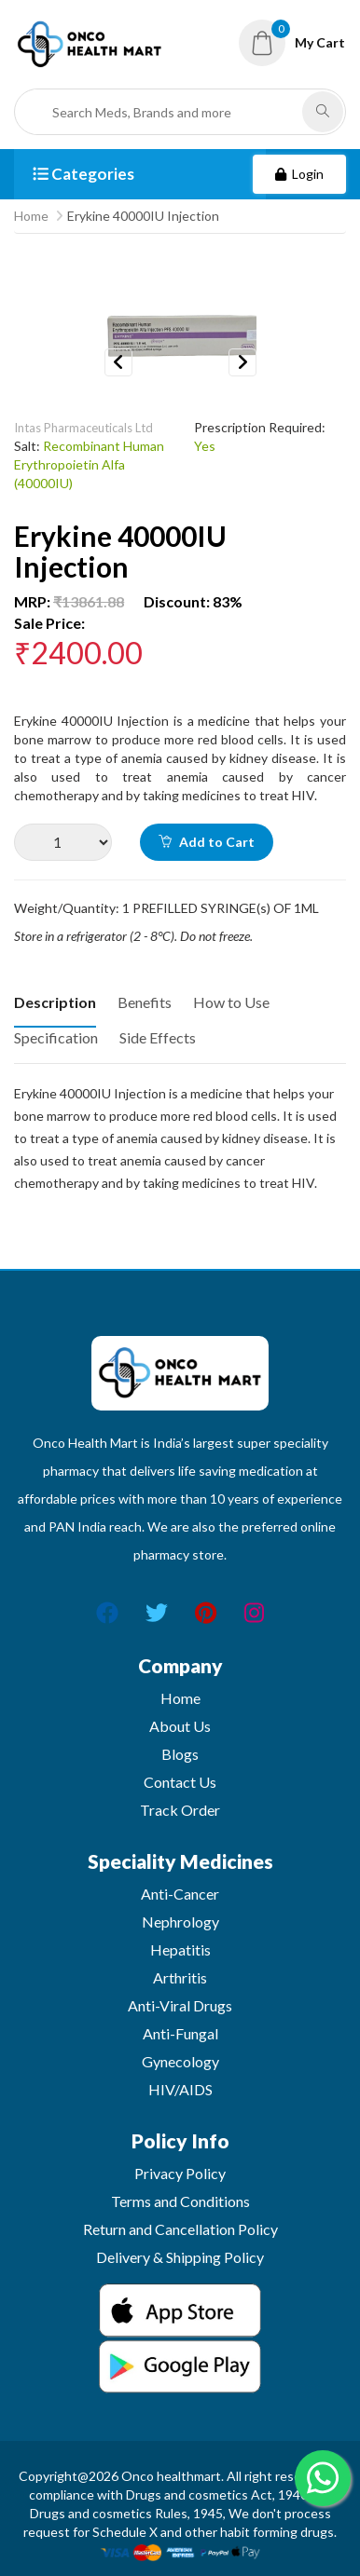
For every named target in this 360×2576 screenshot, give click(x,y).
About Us (180, 1726)
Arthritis (180, 1977)
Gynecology (180, 2061)
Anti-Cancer (180, 1893)
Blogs (180, 1754)
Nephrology (180, 1921)
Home (31, 216)
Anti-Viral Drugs (180, 2005)
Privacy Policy (180, 2173)
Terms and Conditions (180, 2201)
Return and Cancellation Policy (180, 2229)
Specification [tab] (56, 1037)
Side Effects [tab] (157, 1037)
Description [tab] (55, 1002)
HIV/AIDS (180, 2089)
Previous (118, 362)
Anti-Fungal (180, 2033)
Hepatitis (180, 1949)
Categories (83, 174)
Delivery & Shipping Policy (180, 2257)
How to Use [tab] (231, 1002)
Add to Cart (207, 842)
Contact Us (180, 1782)
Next (242, 362)
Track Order (180, 1810)
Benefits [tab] (145, 1002)
